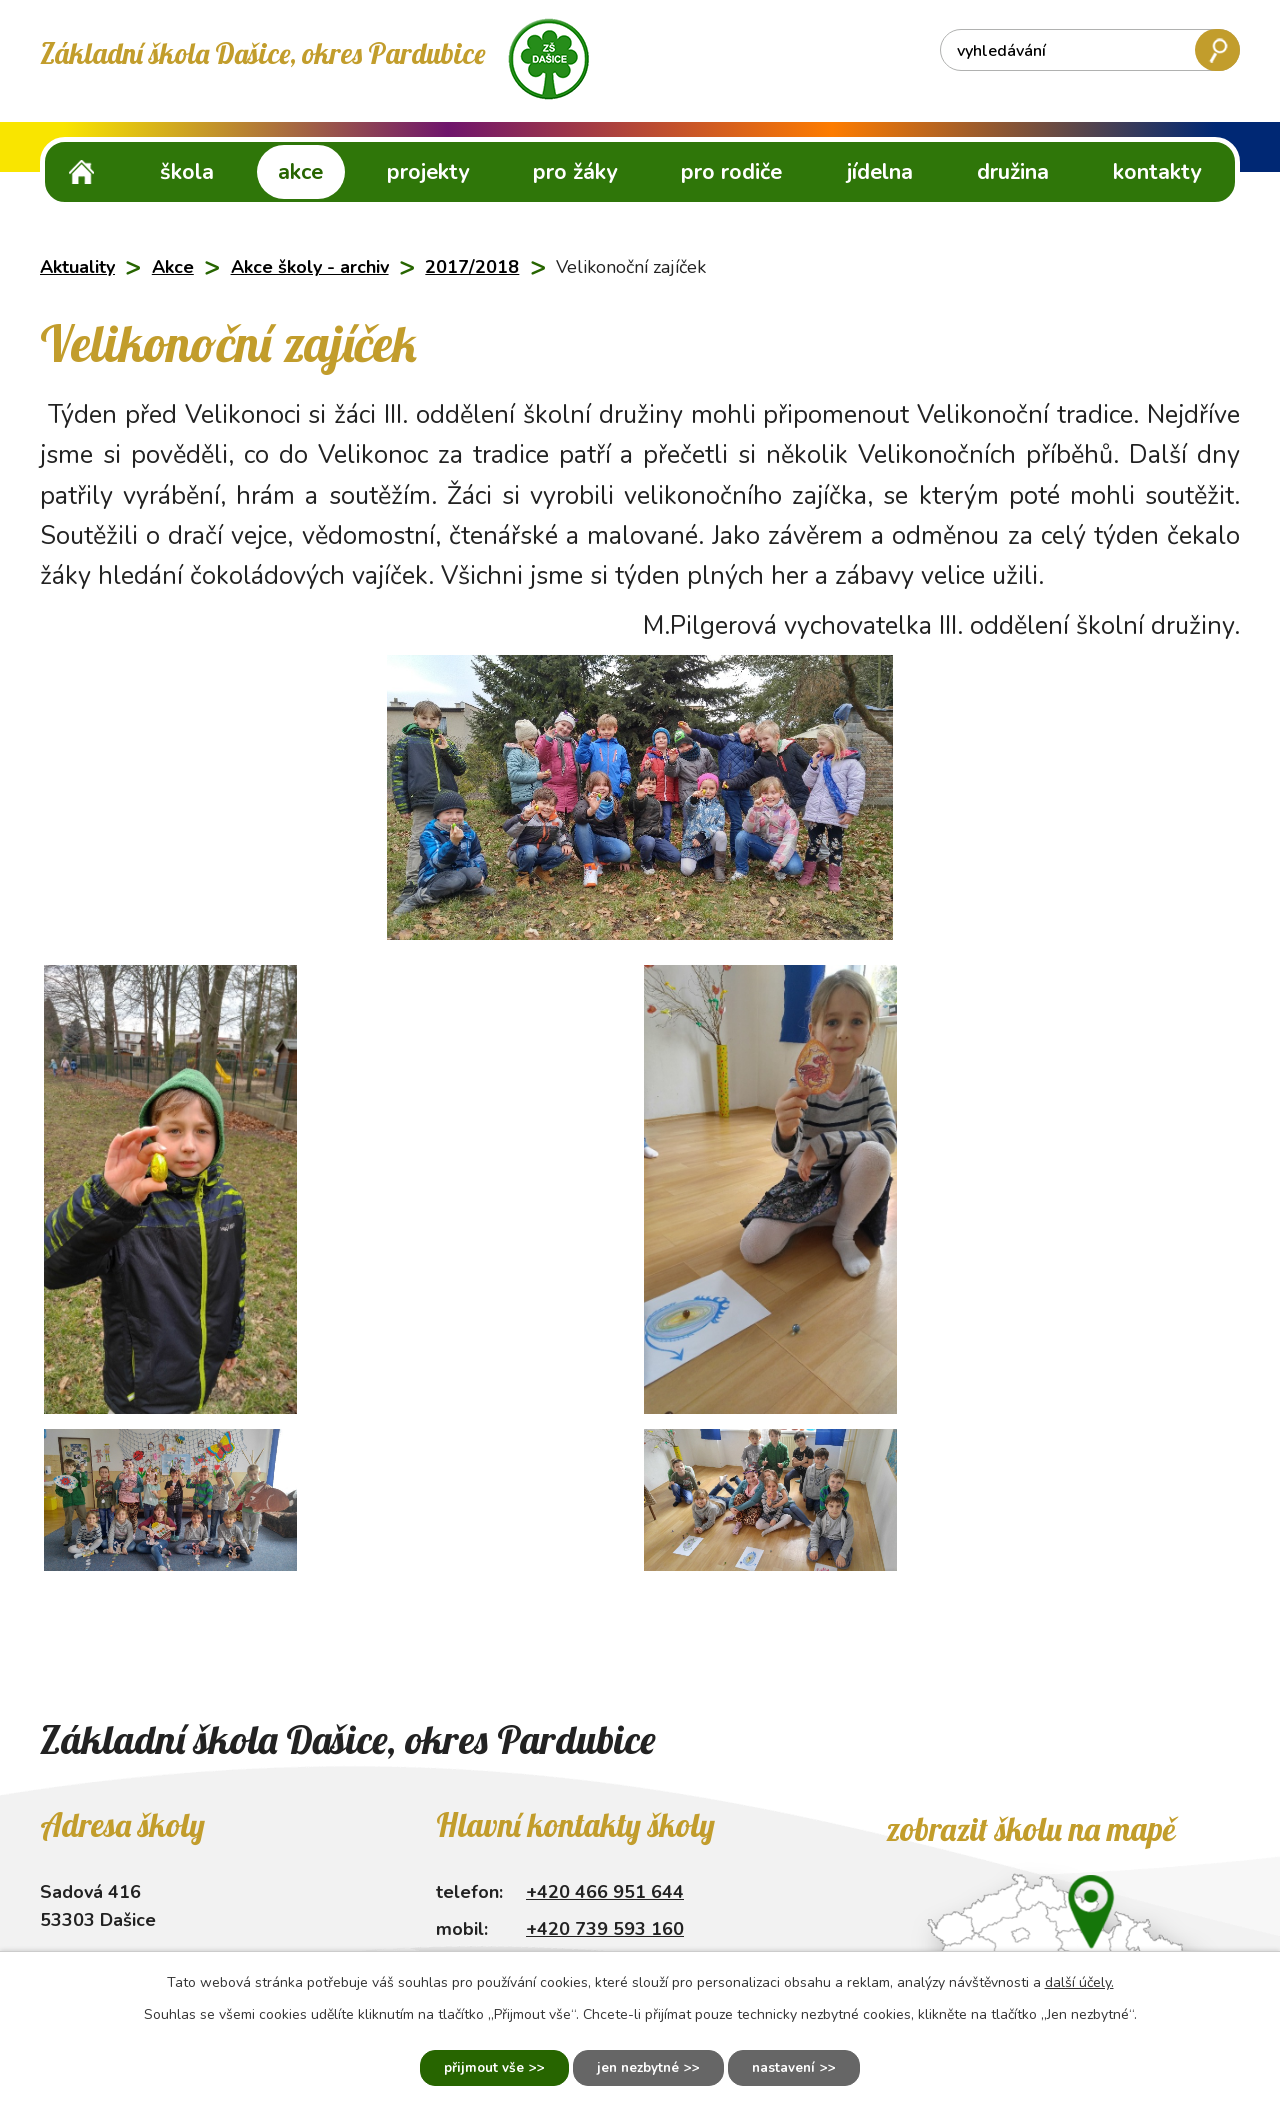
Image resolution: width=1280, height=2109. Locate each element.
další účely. (1079, 1979)
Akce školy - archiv (310, 267)
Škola (187, 172)
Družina (1013, 172)
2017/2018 (472, 267)
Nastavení (797, 2066)
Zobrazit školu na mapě (1030, 1829)
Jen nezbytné (637, 2066)
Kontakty (1157, 172)
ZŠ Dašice (82, 171)
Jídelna (880, 172)
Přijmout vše (470, 2066)
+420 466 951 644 (605, 1892)
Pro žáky (575, 172)
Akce (300, 172)
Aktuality (77, 267)
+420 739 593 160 (605, 1929)
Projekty (428, 172)
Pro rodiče (731, 172)
